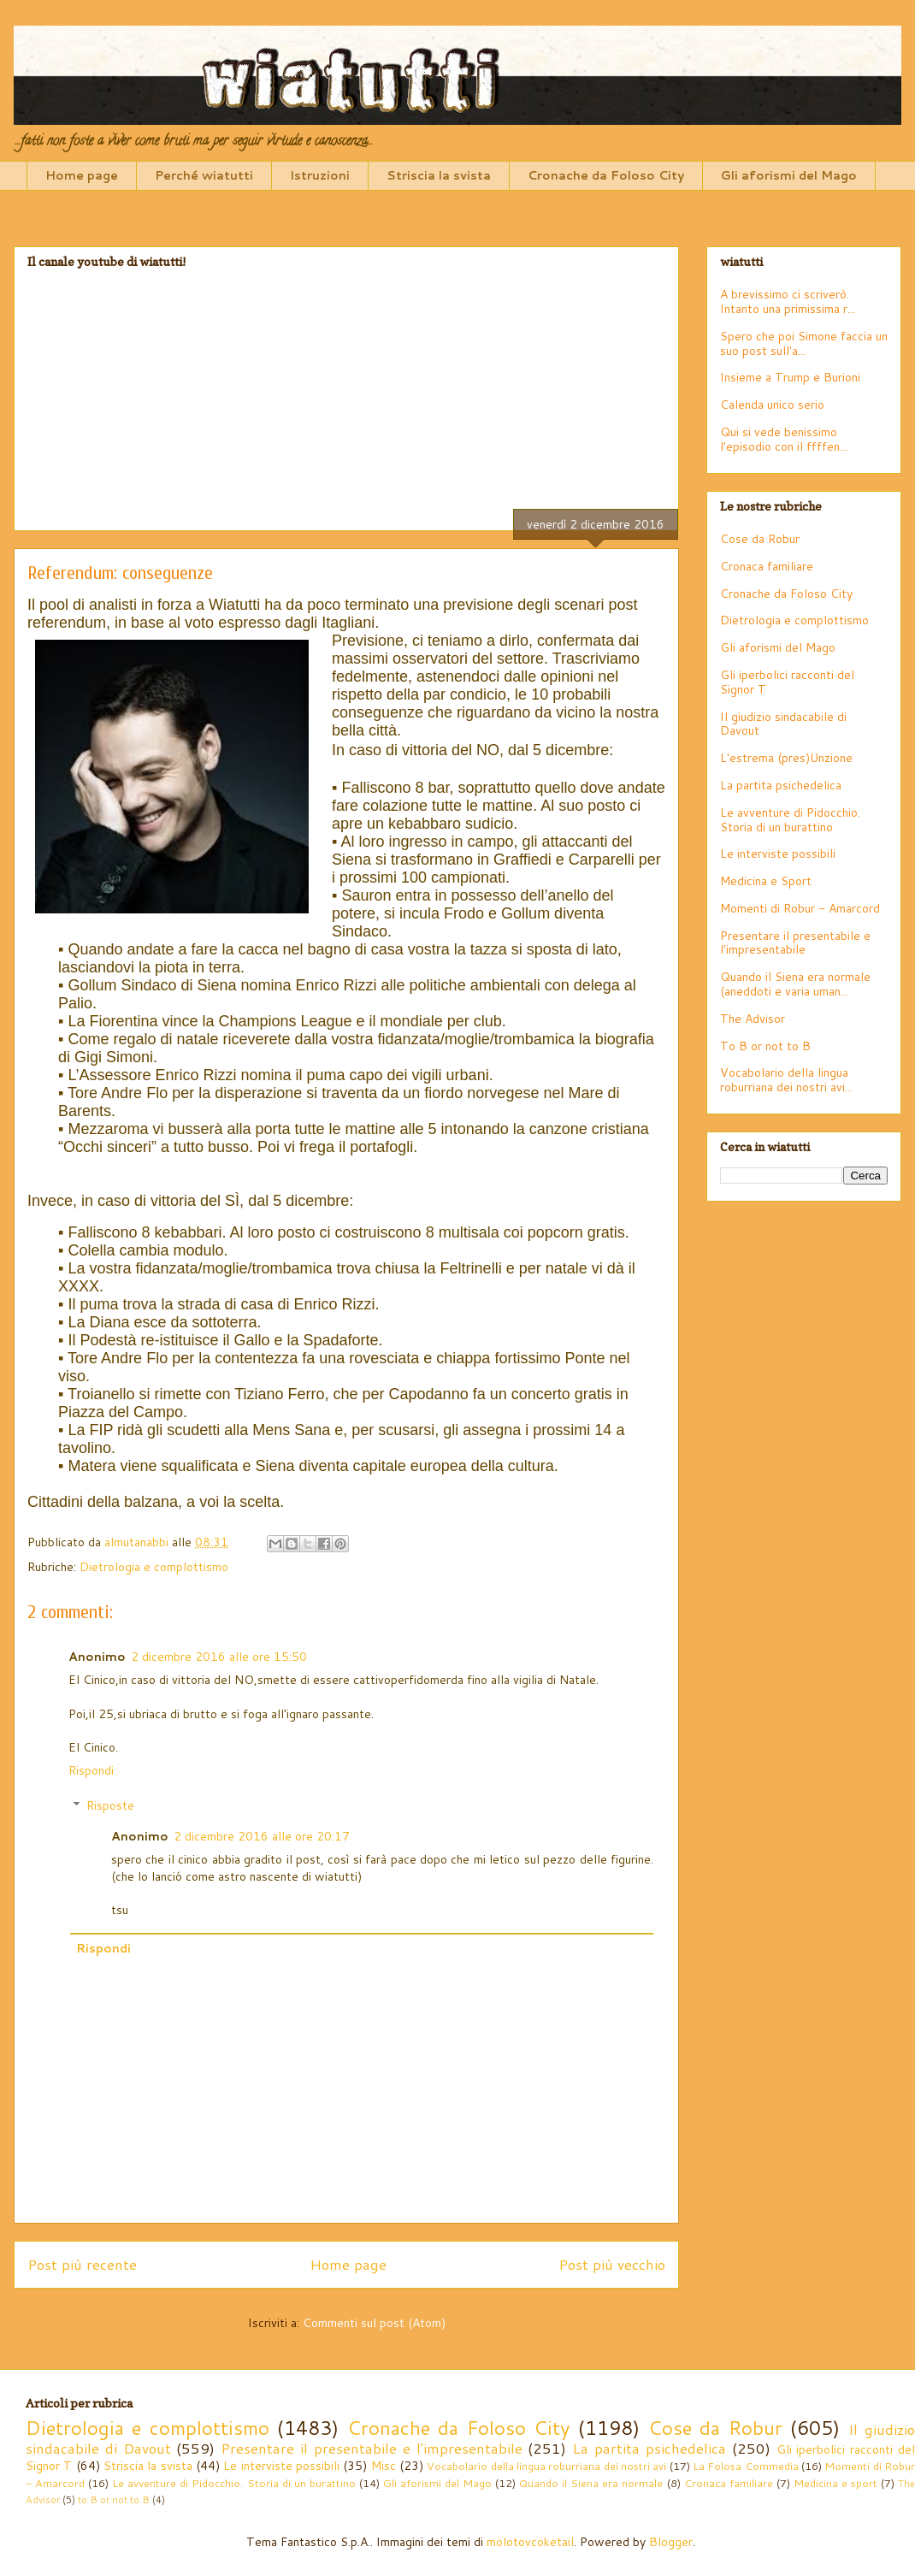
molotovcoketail (530, 2541)
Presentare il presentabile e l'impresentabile (795, 943)
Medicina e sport (835, 2482)
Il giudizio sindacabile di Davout (783, 724)
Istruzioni (320, 175)
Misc (383, 2465)
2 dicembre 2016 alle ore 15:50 (219, 1656)
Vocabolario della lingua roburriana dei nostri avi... (786, 1080)
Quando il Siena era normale (591, 2482)
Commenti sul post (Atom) (374, 2322)
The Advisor (752, 1018)
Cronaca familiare (766, 566)
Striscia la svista (439, 175)
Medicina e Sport (766, 880)
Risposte (110, 1805)
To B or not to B (765, 1046)
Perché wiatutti (204, 175)
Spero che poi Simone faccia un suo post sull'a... (804, 343)
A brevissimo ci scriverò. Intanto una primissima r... (787, 301)
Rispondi (91, 1770)
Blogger (671, 2541)
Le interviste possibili (777, 853)
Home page (81, 175)
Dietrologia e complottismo (154, 1566)
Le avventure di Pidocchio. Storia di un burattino (790, 820)
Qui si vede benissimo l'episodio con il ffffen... (783, 439)
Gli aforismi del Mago (789, 175)
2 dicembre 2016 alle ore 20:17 (262, 1836)
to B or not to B (114, 2500)
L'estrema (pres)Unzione (786, 757)
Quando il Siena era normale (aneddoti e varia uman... (795, 984)
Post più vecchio (611, 2264)
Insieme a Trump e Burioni (790, 377)
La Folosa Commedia (746, 2465)
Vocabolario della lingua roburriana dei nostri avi (546, 2465)
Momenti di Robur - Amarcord (800, 908)
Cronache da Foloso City (606, 175)
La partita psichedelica (780, 785)
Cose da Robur (760, 538)
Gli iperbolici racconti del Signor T (787, 682)
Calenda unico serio (772, 404)
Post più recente (82, 2264)
